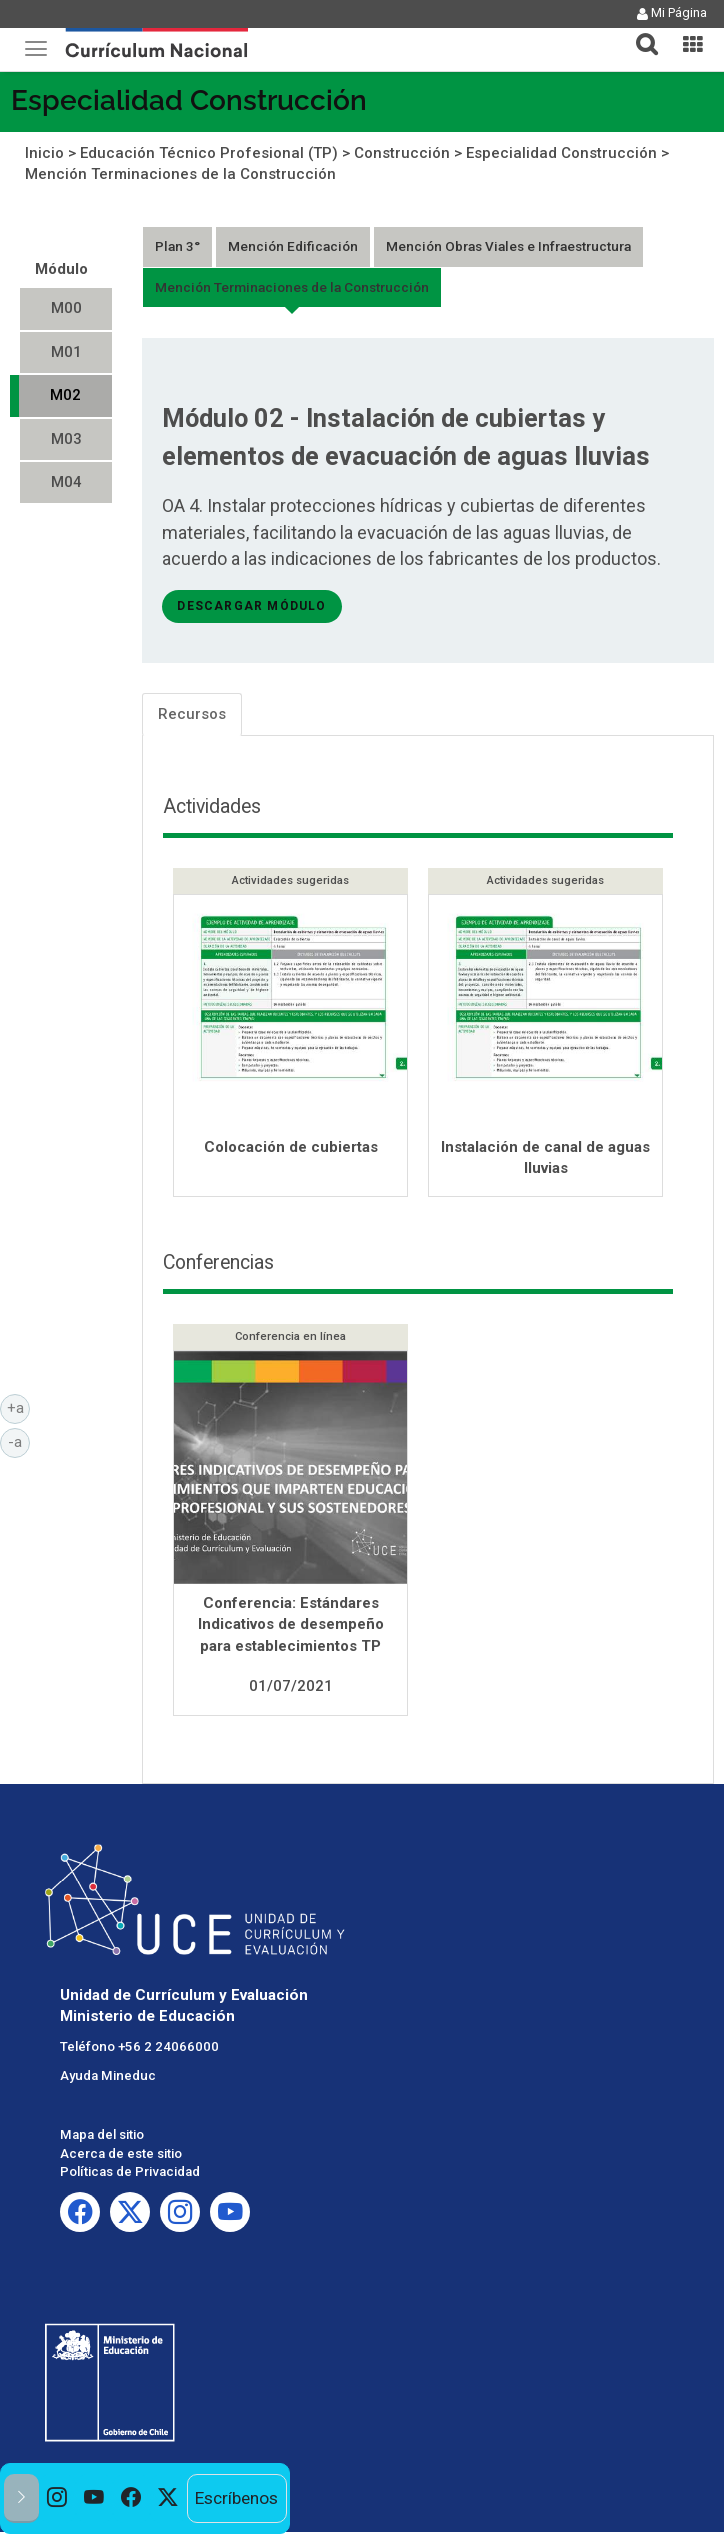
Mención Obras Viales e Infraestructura (508, 246)
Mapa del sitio (102, 2136)
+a (19, 1407)
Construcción (402, 153)
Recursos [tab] (192, 714)
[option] (57, 2498)
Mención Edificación (293, 246)
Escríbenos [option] (236, 2498)
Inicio (44, 153)
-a (19, 1441)
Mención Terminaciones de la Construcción (180, 174)
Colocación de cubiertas (291, 1147)
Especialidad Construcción (189, 100)
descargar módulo (251, 606)
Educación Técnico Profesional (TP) (209, 153)
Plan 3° (177, 246)
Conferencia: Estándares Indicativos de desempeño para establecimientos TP (291, 1626)
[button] (639, 32)
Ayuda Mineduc (108, 2077)
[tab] (639, 32)
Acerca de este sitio (121, 2155)
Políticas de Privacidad (130, 2173)
